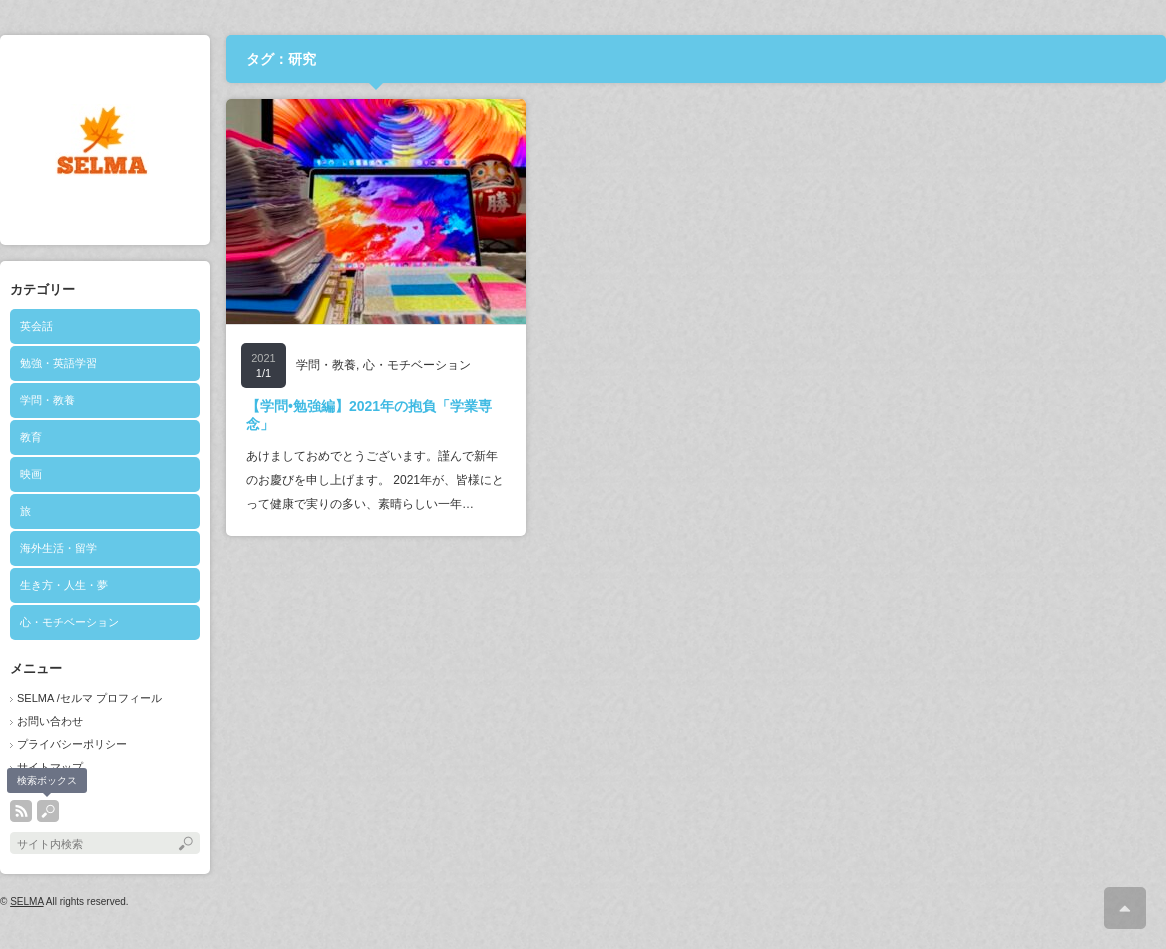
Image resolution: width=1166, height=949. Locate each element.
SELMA (26, 901)
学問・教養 (47, 400)
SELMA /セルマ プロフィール (89, 698)
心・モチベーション (69, 622)
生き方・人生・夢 (64, 585)
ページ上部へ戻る (1125, 908)
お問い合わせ (50, 721)
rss (21, 811)
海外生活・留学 (58, 548)
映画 (31, 474)
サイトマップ (50, 767)
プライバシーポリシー (72, 744)
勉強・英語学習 (58, 363)
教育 (31, 437)
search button (48, 811)
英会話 (36, 326)
